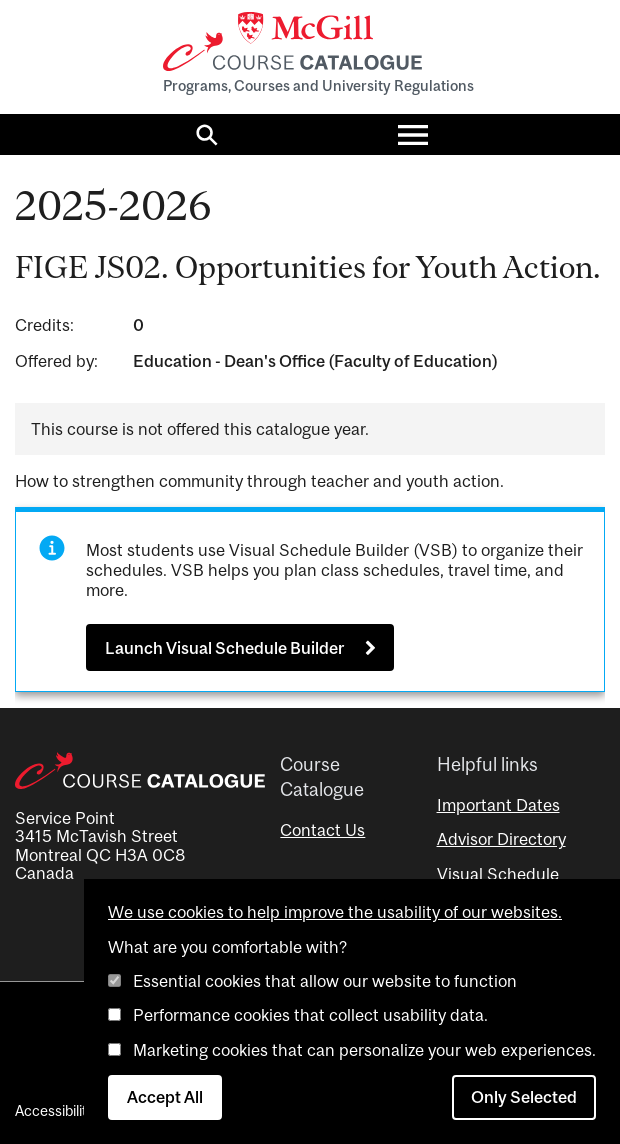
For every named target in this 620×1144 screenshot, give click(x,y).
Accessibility (54, 1110)
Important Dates (498, 805)
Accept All (165, 1097)
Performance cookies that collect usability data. (310, 1015)
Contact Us (322, 830)
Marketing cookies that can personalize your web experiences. (364, 1050)
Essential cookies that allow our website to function (325, 981)
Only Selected (524, 1097)
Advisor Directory (501, 839)
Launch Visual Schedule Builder (224, 648)
